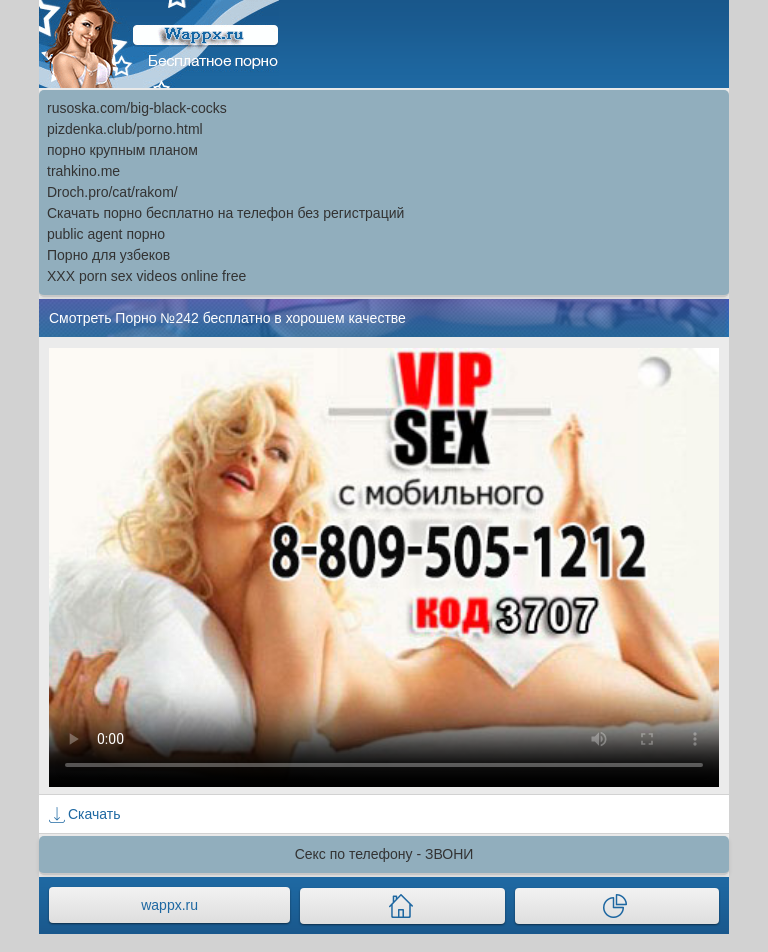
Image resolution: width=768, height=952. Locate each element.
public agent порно (106, 234)
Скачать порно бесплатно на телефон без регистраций (225, 213)
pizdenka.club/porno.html (125, 129)
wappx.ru (169, 905)
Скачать (94, 814)
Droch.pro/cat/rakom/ (112, 192)
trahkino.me (83, 171)
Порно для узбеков (108, 255)
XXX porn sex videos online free (146, 276)
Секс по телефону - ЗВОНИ (384, 854)
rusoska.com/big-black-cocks (137, 108)
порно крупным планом (122, 150)
